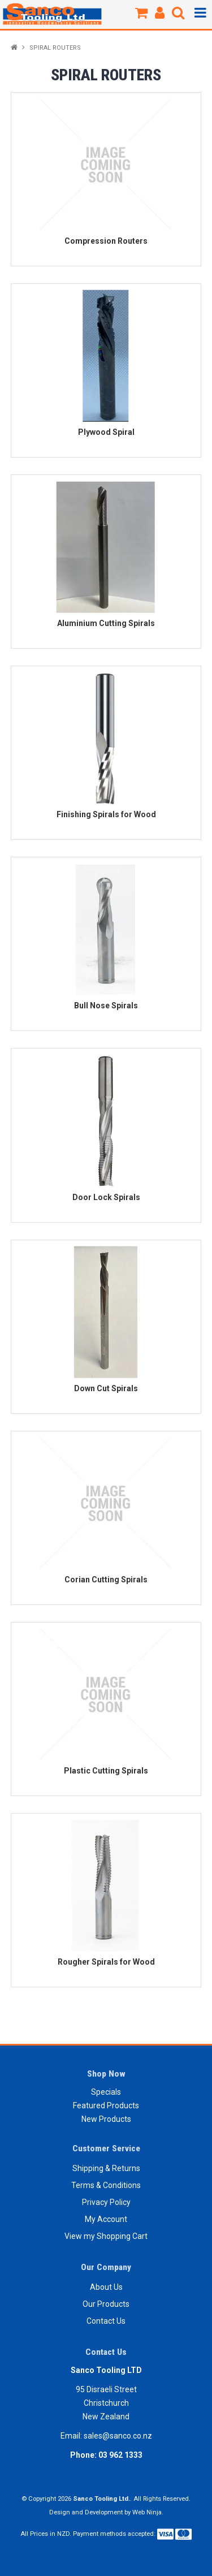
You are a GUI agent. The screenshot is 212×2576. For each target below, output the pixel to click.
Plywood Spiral (106, 432)
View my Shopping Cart (106, 2236)
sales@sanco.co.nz (118, 2435)
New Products (106, 2119)
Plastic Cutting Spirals (106, 1770)
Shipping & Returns (106, 2168)
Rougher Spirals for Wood (106, 1961)
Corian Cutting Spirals (106, 1579)
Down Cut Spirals (106, 1388)
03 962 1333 (120, 2455)
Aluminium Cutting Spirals (106, 623)
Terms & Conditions (106, 2185)
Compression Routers (106, 240)
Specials (106, 2091)
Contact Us (106, 2320)
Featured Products (106, 2105)
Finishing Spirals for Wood (106, 814)
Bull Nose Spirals (106, 1005)
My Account (106, 2219)
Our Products (106, 2304)
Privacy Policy (106, 2202)
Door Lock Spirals (106, 1197)
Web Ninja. (147, 2512)
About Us (106, 2287)
